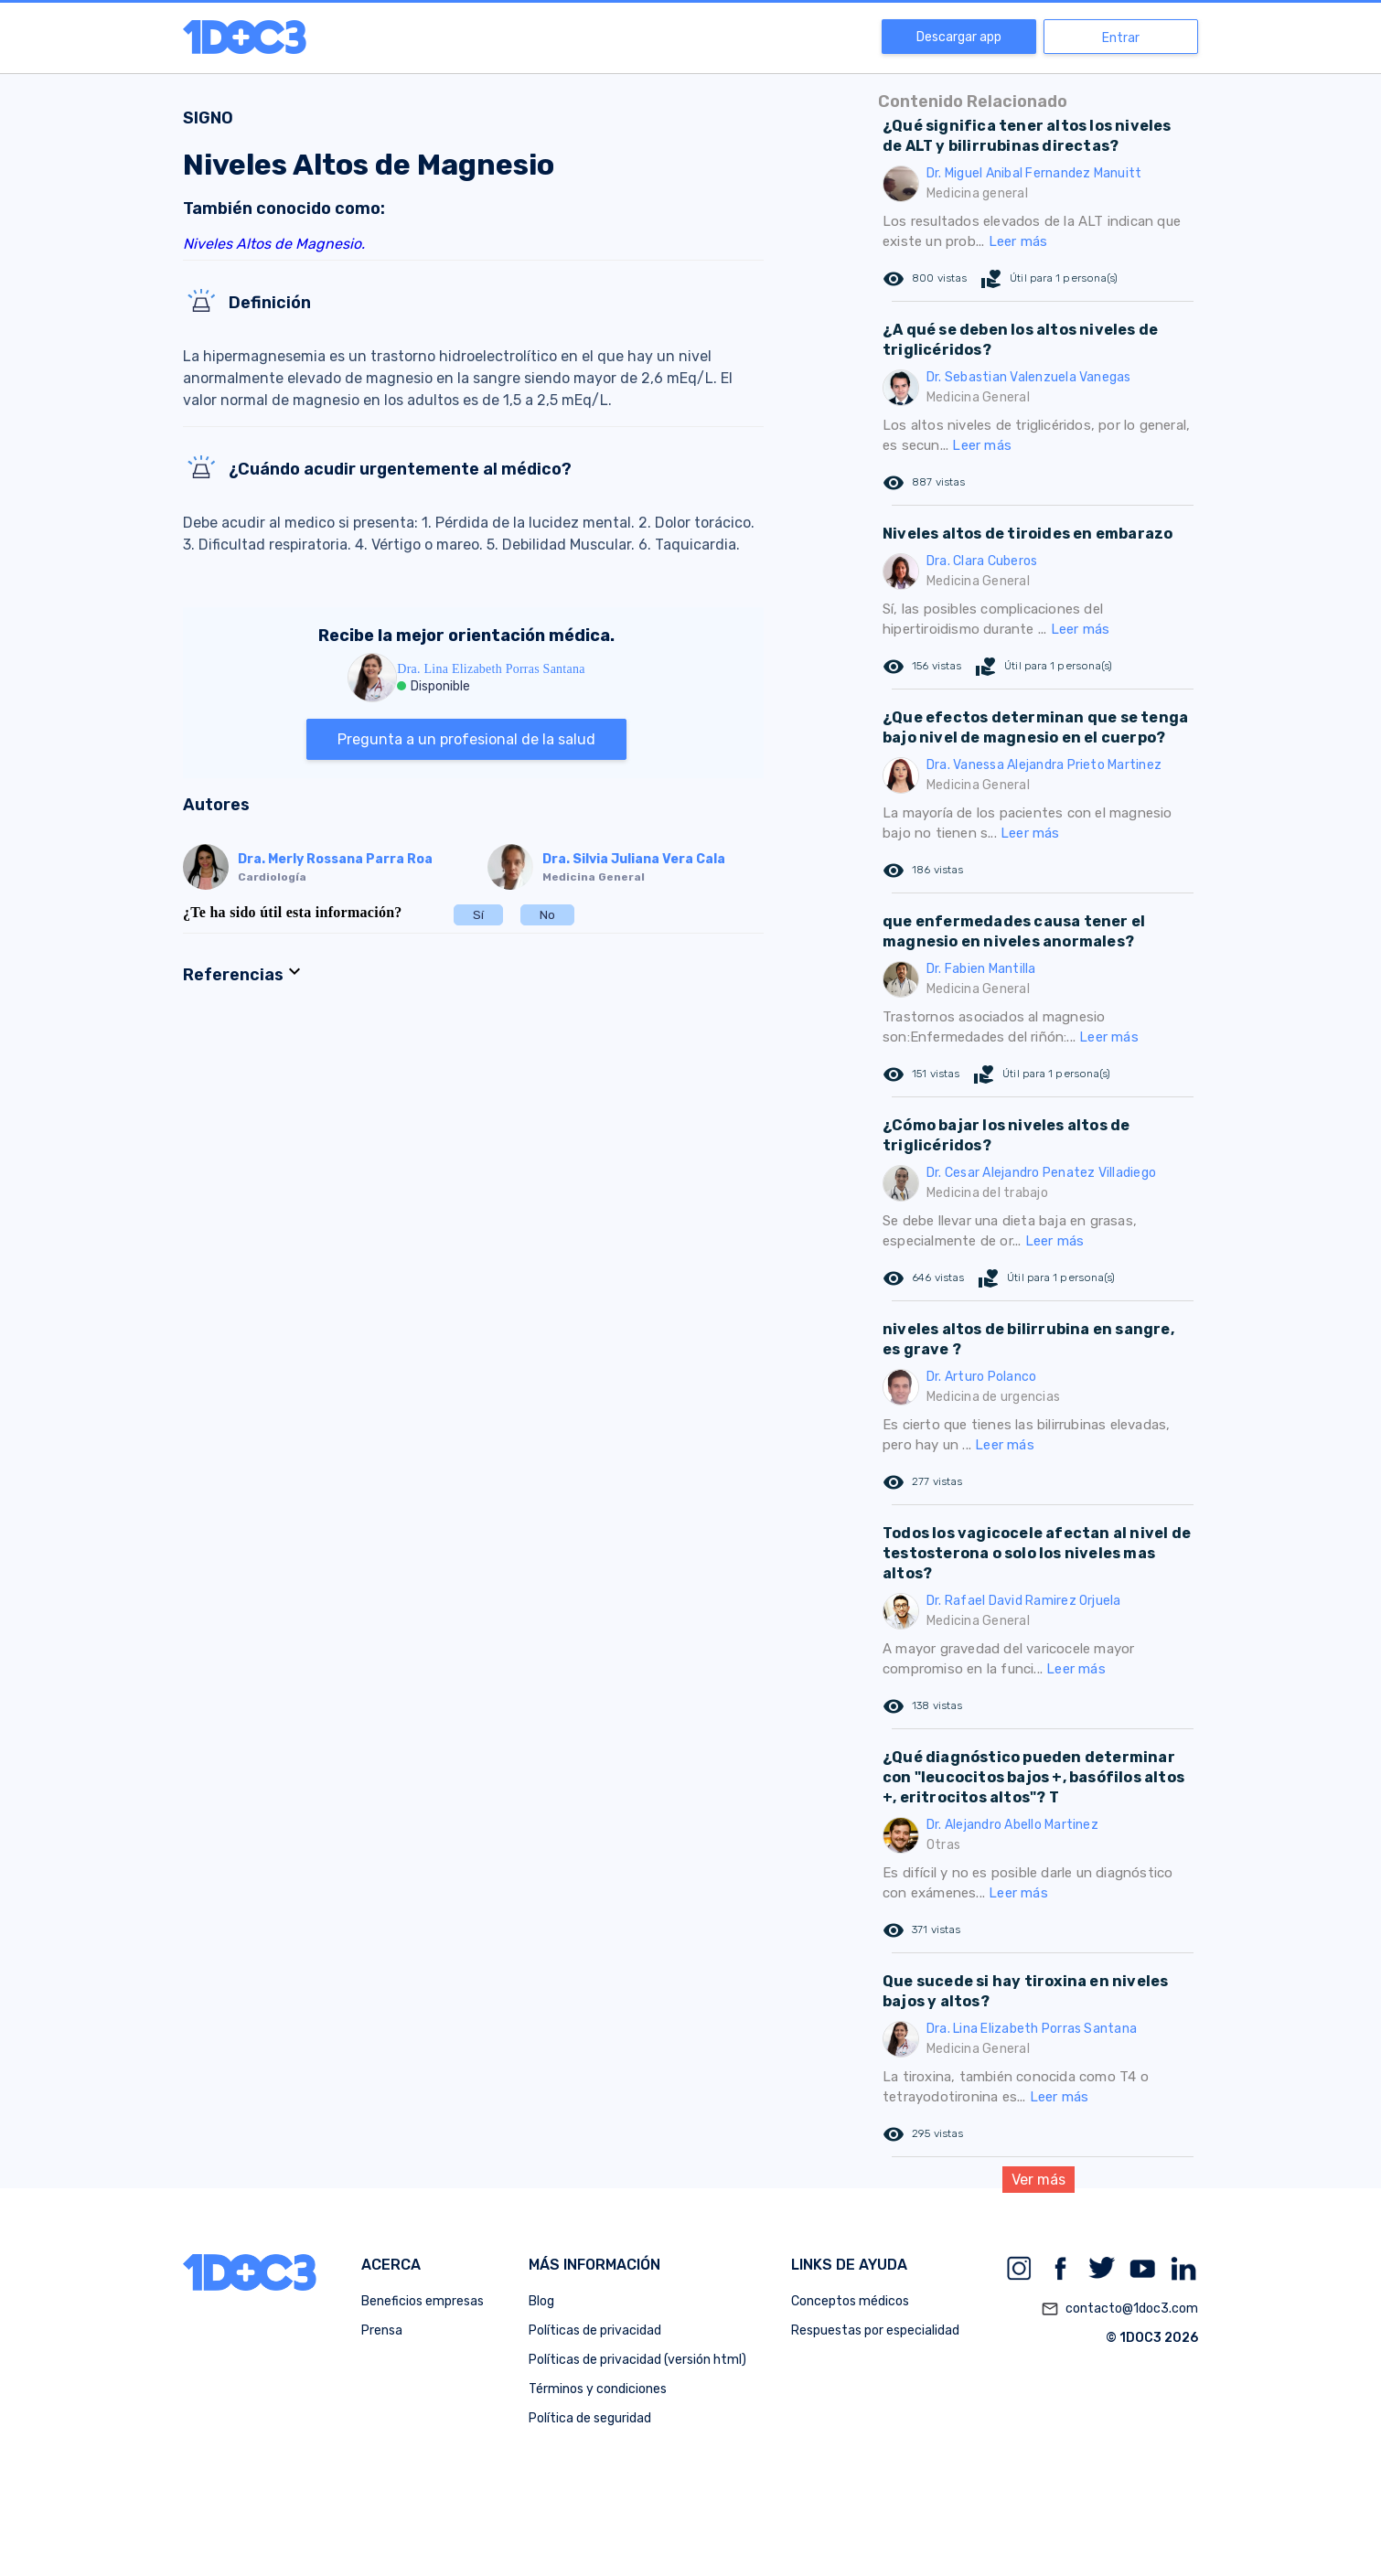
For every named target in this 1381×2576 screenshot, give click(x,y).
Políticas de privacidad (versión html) (637, 2360)
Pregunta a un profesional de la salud (466, 739)
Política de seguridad (590, 2418)
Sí (478, 915)
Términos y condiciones (598, 2389)
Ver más (1038, 2179)
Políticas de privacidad (595, 2330)
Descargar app (958, 37)
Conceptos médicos (850, 2301)
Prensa (381, 2330)
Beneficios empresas (422, 2301)
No (547, 915)
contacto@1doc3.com (1119, 2309)
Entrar (1121, 38)
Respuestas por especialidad (875, 2330)
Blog (541, 2301)
